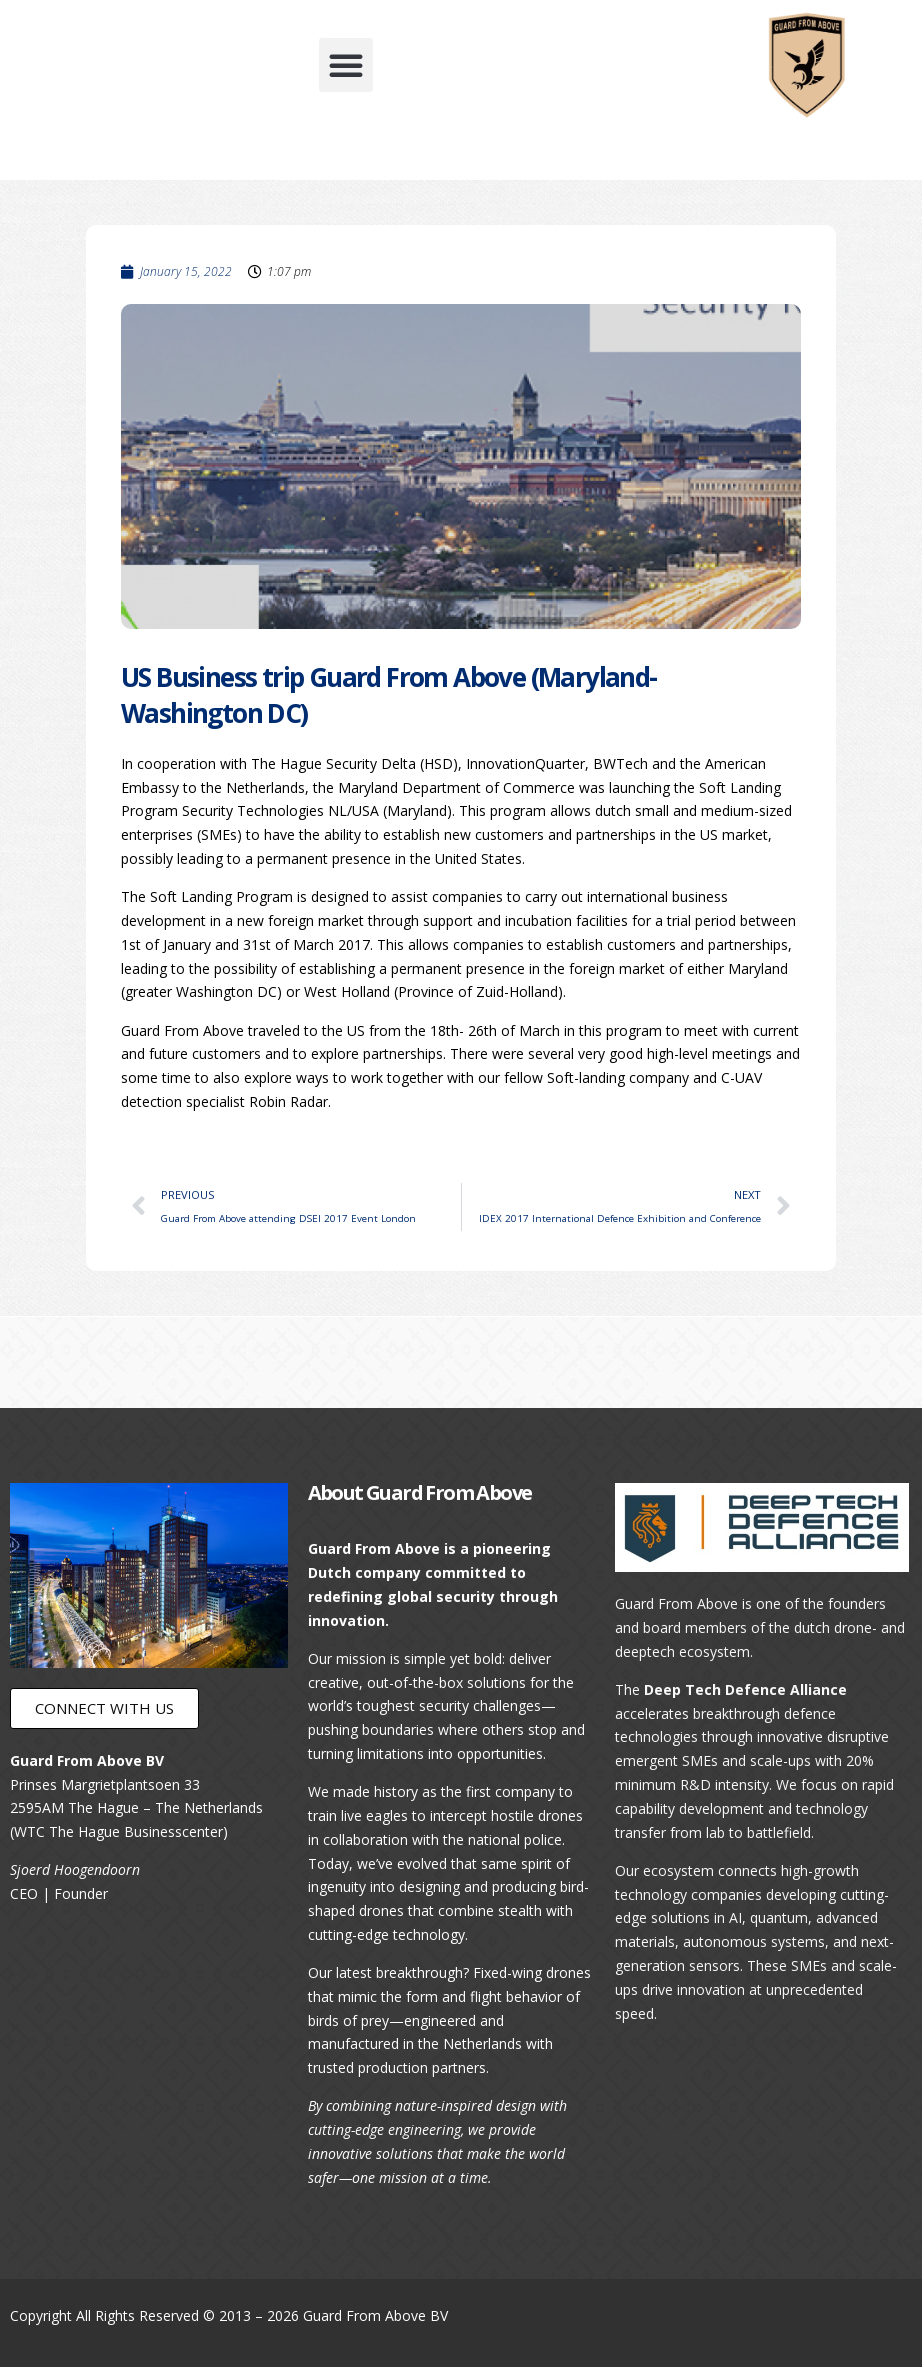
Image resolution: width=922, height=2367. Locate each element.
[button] (346, 65)
